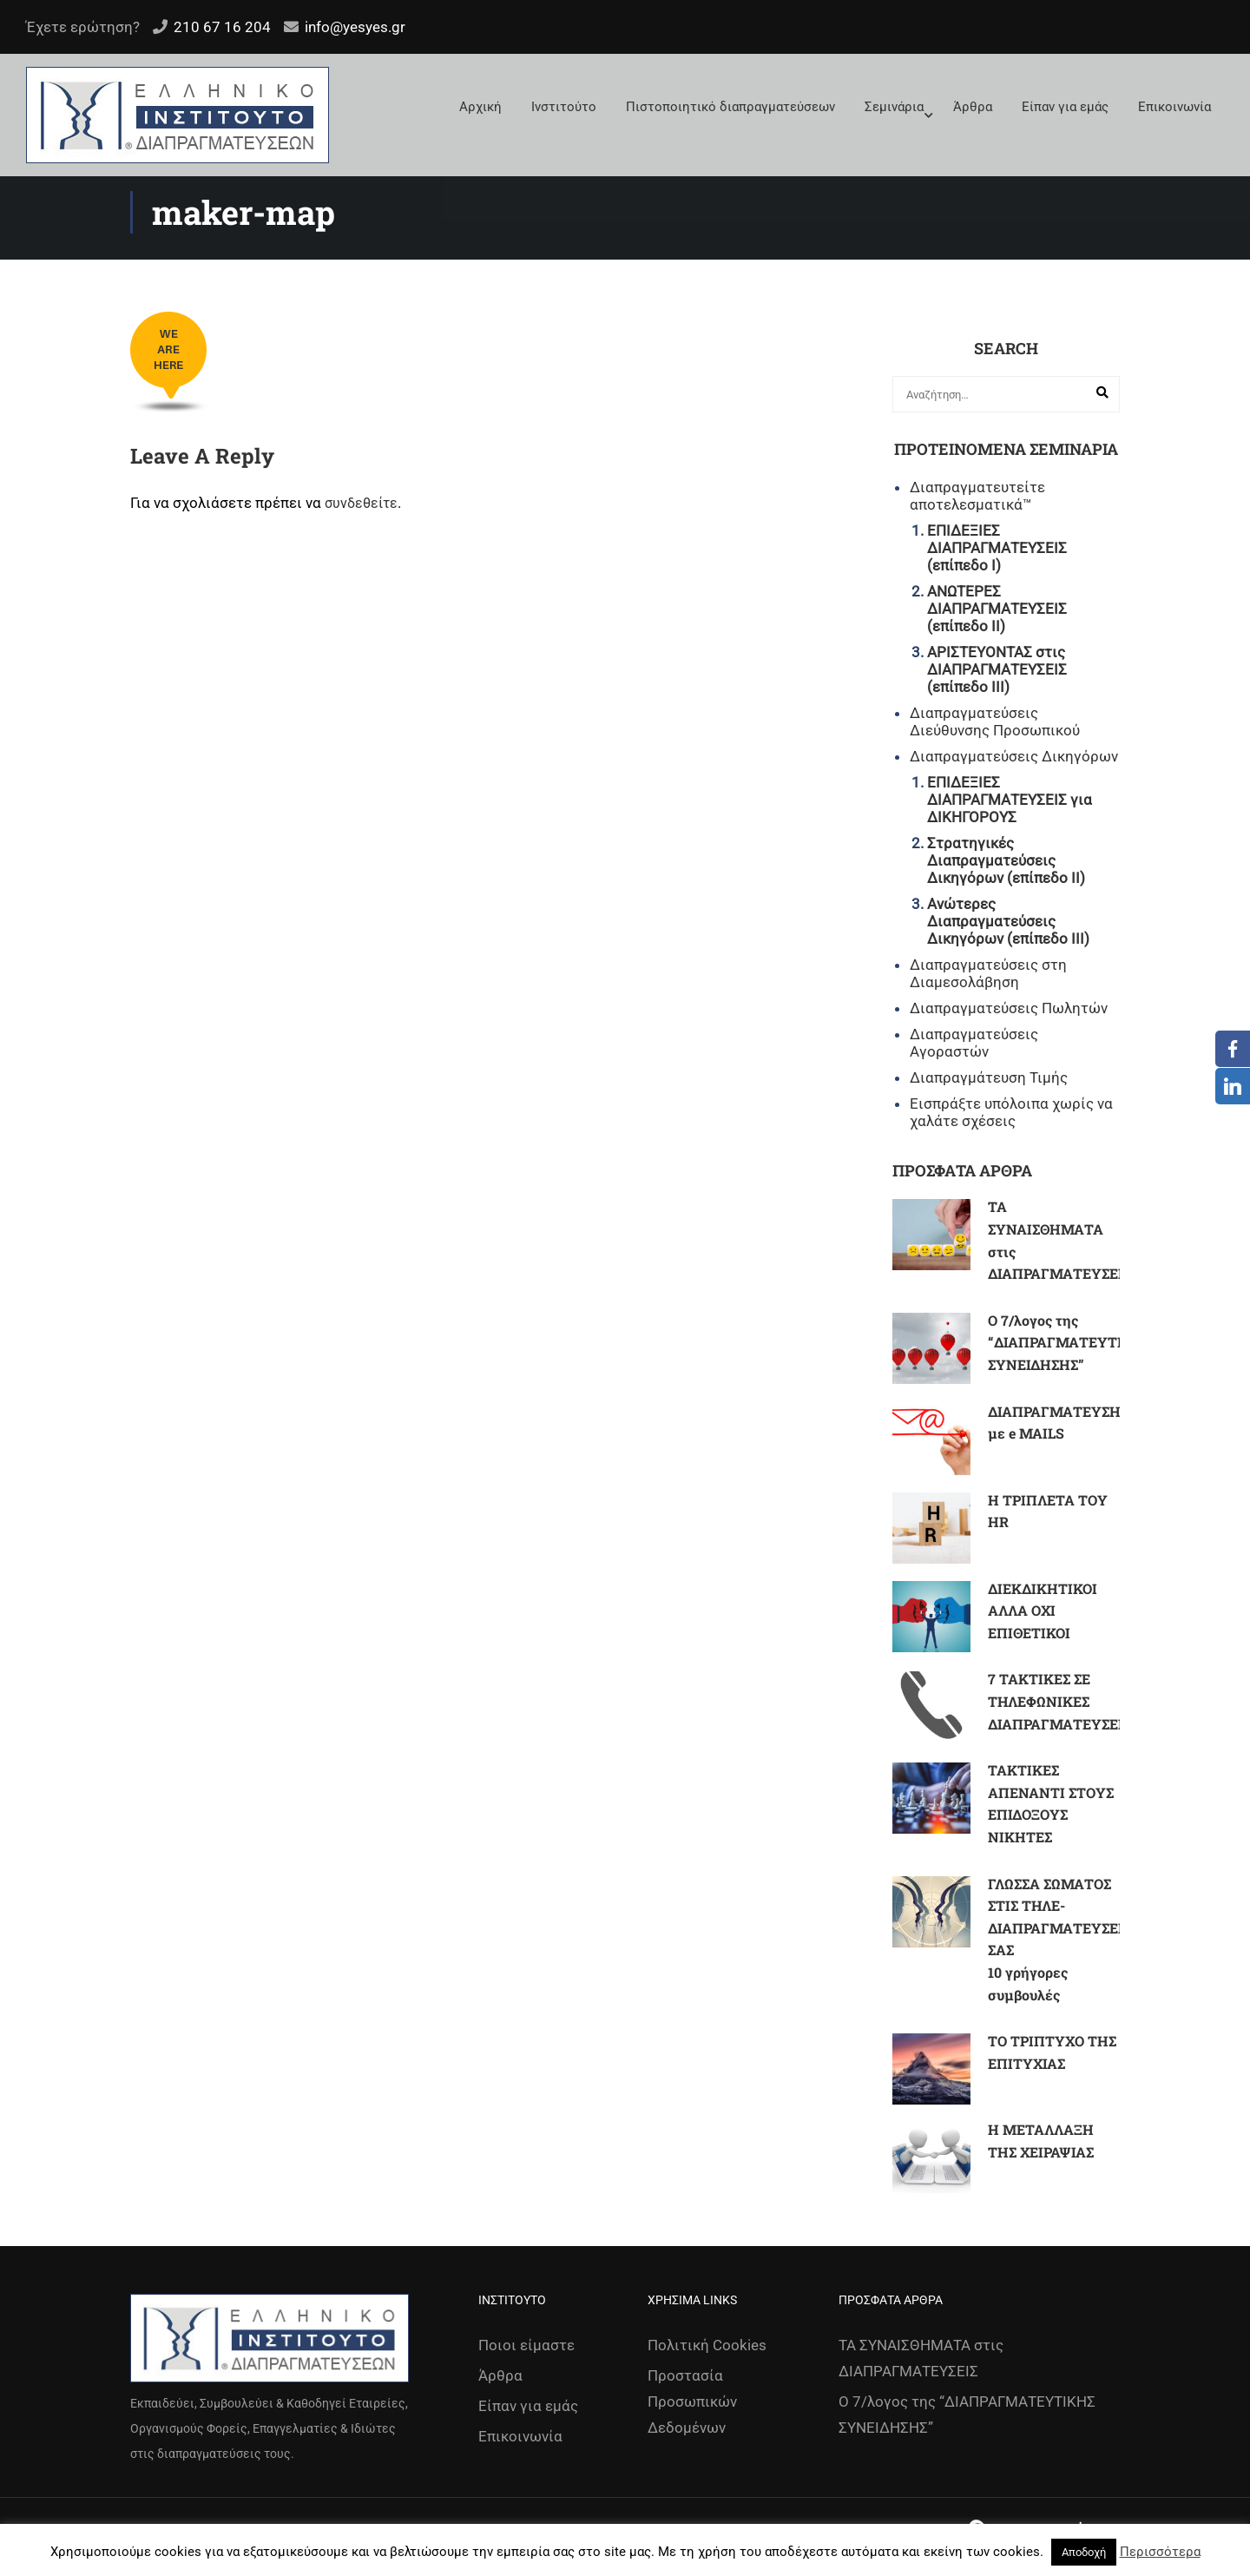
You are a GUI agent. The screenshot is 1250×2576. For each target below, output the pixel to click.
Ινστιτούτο (563, 107)
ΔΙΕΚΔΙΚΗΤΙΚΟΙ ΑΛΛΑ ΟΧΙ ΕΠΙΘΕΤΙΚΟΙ (1042, 1610)
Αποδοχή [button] (1084, 2552)
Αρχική (480, 107)
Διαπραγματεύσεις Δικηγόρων (1014, 756)
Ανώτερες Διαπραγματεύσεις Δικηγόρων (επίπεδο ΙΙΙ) (1008, 921)
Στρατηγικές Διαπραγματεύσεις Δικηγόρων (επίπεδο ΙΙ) (1006, 860)
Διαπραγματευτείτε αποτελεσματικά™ (977, 495)
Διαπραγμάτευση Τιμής (989, 1077)
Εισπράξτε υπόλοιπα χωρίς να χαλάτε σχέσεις (1011, 1112)
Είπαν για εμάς (1065, 107)
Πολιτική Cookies (707, 2345)
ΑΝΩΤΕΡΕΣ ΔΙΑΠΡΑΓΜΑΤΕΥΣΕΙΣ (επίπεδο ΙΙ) (997, 609)
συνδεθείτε (361, 503)
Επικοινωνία (1174, 107)
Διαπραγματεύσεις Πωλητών (1009, 1008)
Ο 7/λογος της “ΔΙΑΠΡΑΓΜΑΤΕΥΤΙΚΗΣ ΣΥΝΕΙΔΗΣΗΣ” (1070, 1342)
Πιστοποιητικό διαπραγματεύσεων (730, 107)
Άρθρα (972, 107)
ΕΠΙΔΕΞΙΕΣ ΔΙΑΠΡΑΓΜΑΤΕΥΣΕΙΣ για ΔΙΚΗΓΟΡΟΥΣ (1009, 800)
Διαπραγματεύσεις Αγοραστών (974, 1042)
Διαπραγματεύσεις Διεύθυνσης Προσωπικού (995, 721)
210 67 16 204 (222, 27)
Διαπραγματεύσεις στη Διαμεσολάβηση (988, 973)
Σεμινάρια (894, 107)
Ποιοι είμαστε (526, 2345)
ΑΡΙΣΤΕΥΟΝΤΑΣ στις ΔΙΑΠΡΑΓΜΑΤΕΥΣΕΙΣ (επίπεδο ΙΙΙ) (997, 669)
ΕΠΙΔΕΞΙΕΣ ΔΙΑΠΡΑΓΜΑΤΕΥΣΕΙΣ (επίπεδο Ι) (997, 548)
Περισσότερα (1160, 2552)
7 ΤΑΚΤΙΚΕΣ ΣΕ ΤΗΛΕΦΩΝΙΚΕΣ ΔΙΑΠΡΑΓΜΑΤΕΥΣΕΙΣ (1059, 1701)
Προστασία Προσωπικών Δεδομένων (692, 2401)
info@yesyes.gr (355, 27)
